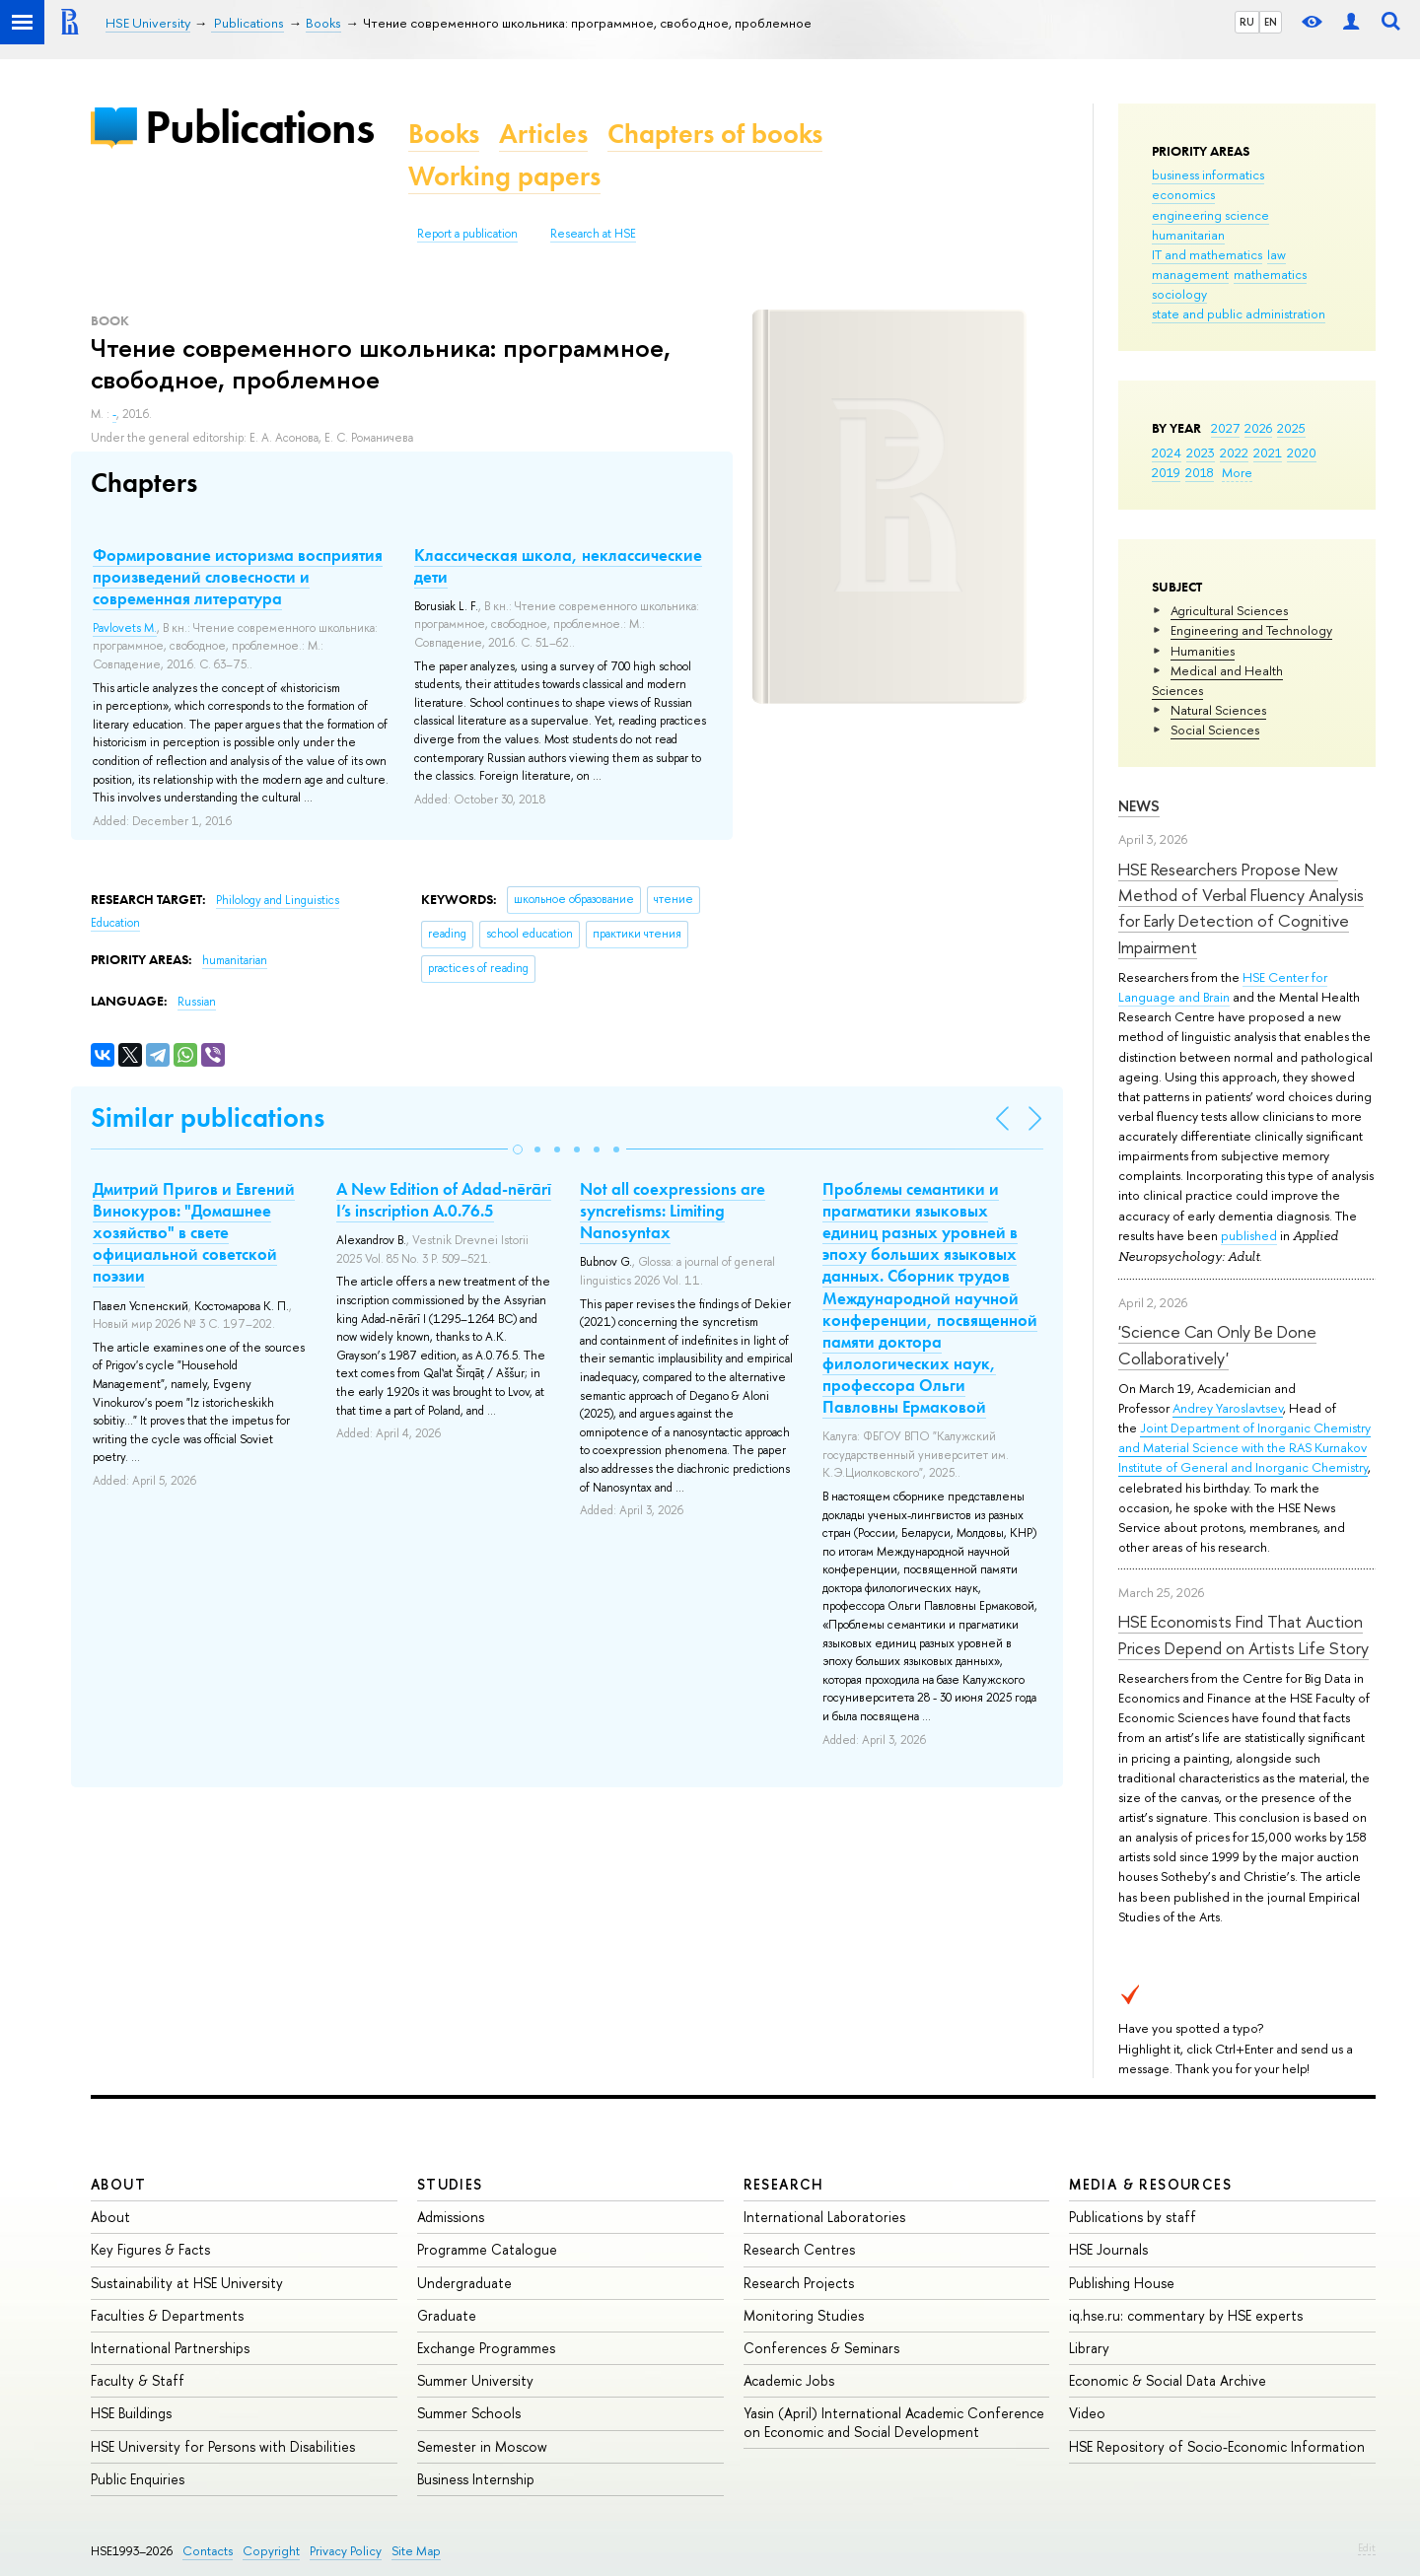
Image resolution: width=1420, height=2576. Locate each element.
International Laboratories (824, 2216)
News (1139, 806)
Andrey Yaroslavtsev (1227, 1408)
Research (784, 2184)
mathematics (1270, 274)
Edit (1367, 2547)
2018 (1199, 472)
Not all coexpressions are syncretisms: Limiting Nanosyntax (672, 1210)
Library (1089, 2347)
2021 (1267, 452)
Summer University (475, 2380)
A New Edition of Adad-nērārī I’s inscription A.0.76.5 (443, 1199)
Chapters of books (714, 133)
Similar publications (207, 1117)
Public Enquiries (137, 2479)
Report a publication (467, 234)
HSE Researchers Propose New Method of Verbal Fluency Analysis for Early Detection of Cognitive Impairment (1241, 908)
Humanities (1203, 651)
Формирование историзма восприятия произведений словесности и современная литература (238, 576)
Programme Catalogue (487, 2249)
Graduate (446, 2315)
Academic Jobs (789, 2380)
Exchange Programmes (486, 2347)
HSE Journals (1108, 2249)
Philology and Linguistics (277, 900)
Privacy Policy (346, 2550)
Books (443, 133)
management (1190, 274)
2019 (1166, 472)
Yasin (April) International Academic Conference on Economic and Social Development (894, 2421)
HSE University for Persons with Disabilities (223, 2446)
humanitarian (1188, 235)
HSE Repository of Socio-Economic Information (1217, 2446)
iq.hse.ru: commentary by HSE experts (1186, 2315)
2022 (1234, 452)
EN (1270, 22)
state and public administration (1238, 313)
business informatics (1208, 174)
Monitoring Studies (804, 2315)
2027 (1225, 428)
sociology (1179, 294)
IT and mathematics (1207, 254)
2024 (1166, 452)
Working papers (504, 176)
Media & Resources (1150, 2184)
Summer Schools (469, 2412)
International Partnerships (170, 2347)
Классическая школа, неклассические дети (558, 566)
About (118, 2184)
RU (1247, 22)
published (1249, 1235)
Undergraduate (464, 2282)
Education (115, 923)
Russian (197, 1002)
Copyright (271, 2550)
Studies (450, 2184)
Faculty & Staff (137, 2380)
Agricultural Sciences (1229, 610)
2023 (1200, 452)
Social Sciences (1215, 729)
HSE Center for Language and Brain (1222, 987)
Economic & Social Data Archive (1167, 2380)
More (1237, 472)
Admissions (450, 2216)
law (1276, 254)
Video (1087, 2412)
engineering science (1210, 215)
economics (1183, 194)
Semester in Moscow (482, 2446)
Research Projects (799, 2282)
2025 (1291, 428)
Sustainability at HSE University (187, 2282)
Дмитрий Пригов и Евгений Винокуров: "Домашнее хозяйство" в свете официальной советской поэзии (194, 1232)
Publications (259, 127)
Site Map (416, 2550)
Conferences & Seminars (821, 2347)
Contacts (207, 2550)
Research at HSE (593, 234)
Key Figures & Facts (150, 2249)
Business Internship (475, 2479)
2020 (1301, 452)
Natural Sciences (1218, 710)
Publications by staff (1132, 2216)
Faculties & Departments (167, 2315)
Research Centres (799, 2249)
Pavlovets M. (125, 628)
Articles (543, 133)
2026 (1258, 428)
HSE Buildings (131, 2412)
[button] (518, 1149)
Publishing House (1121, 2282)
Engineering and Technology (1251, 630)
